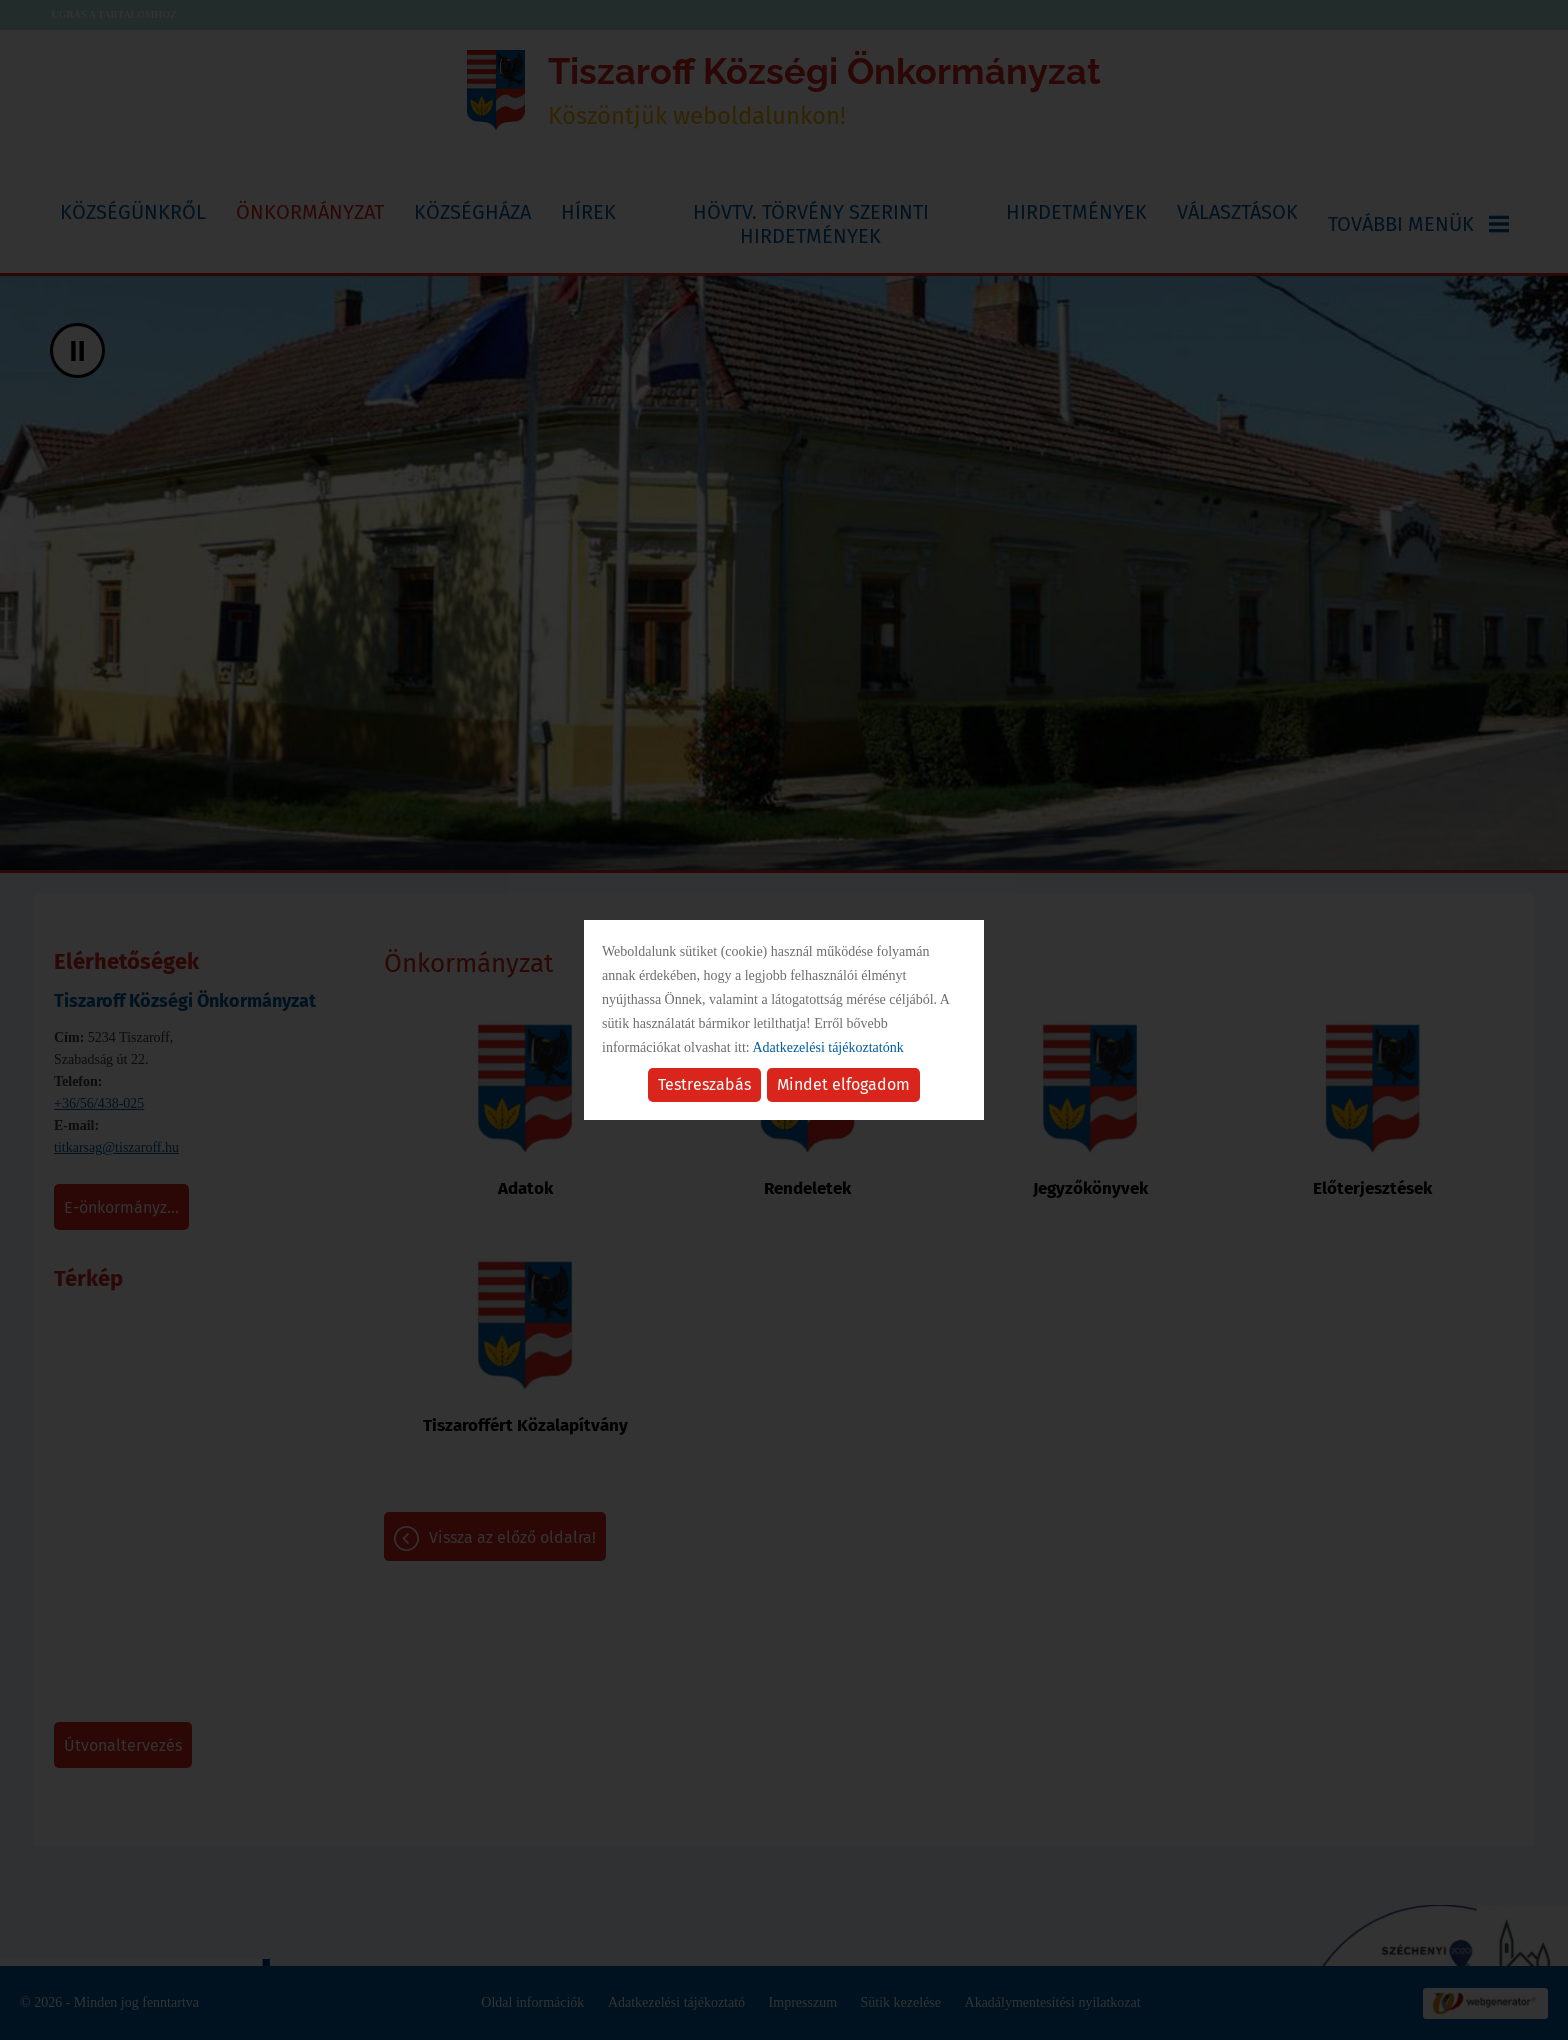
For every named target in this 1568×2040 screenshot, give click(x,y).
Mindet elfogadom (843, 1084)
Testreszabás (704, 1084)
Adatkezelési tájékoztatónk (827, 1047)
